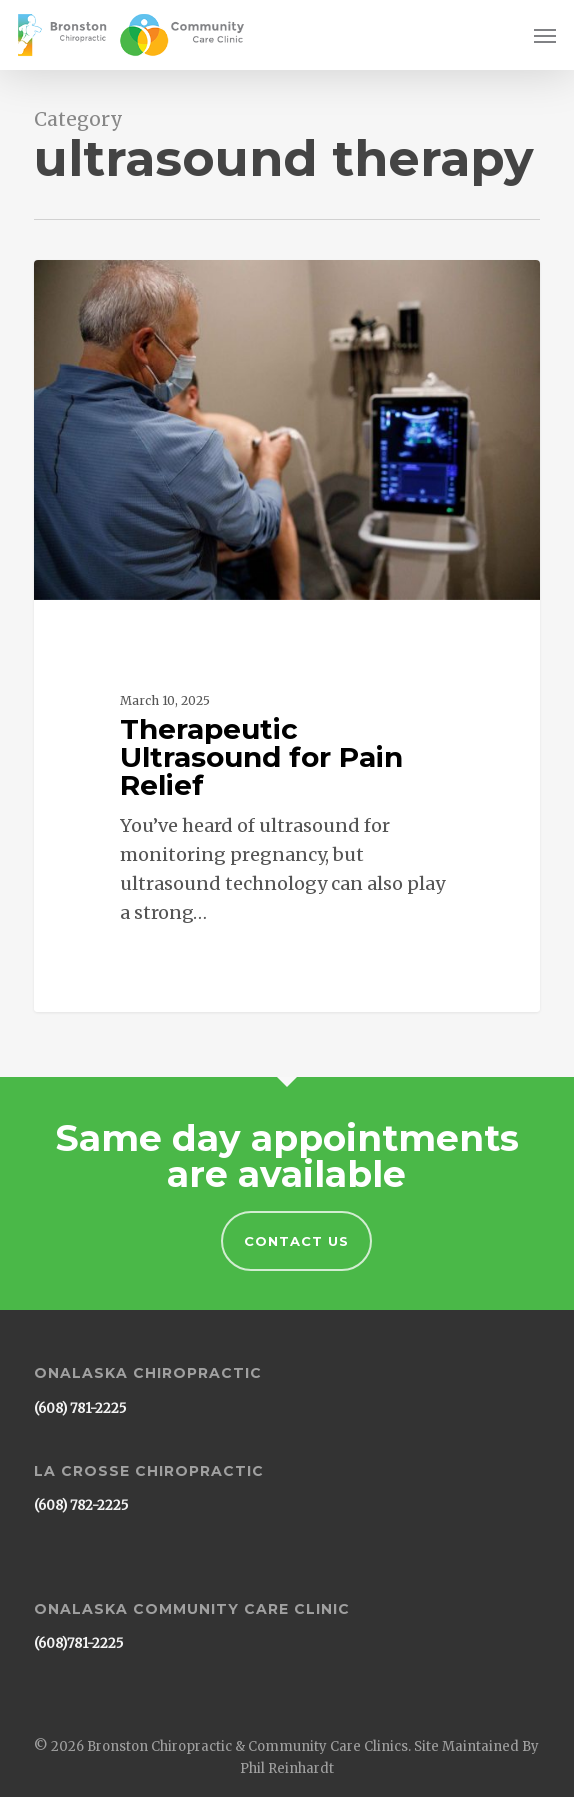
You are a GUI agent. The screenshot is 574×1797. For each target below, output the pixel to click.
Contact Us (296, 1241)
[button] (545, 35)
